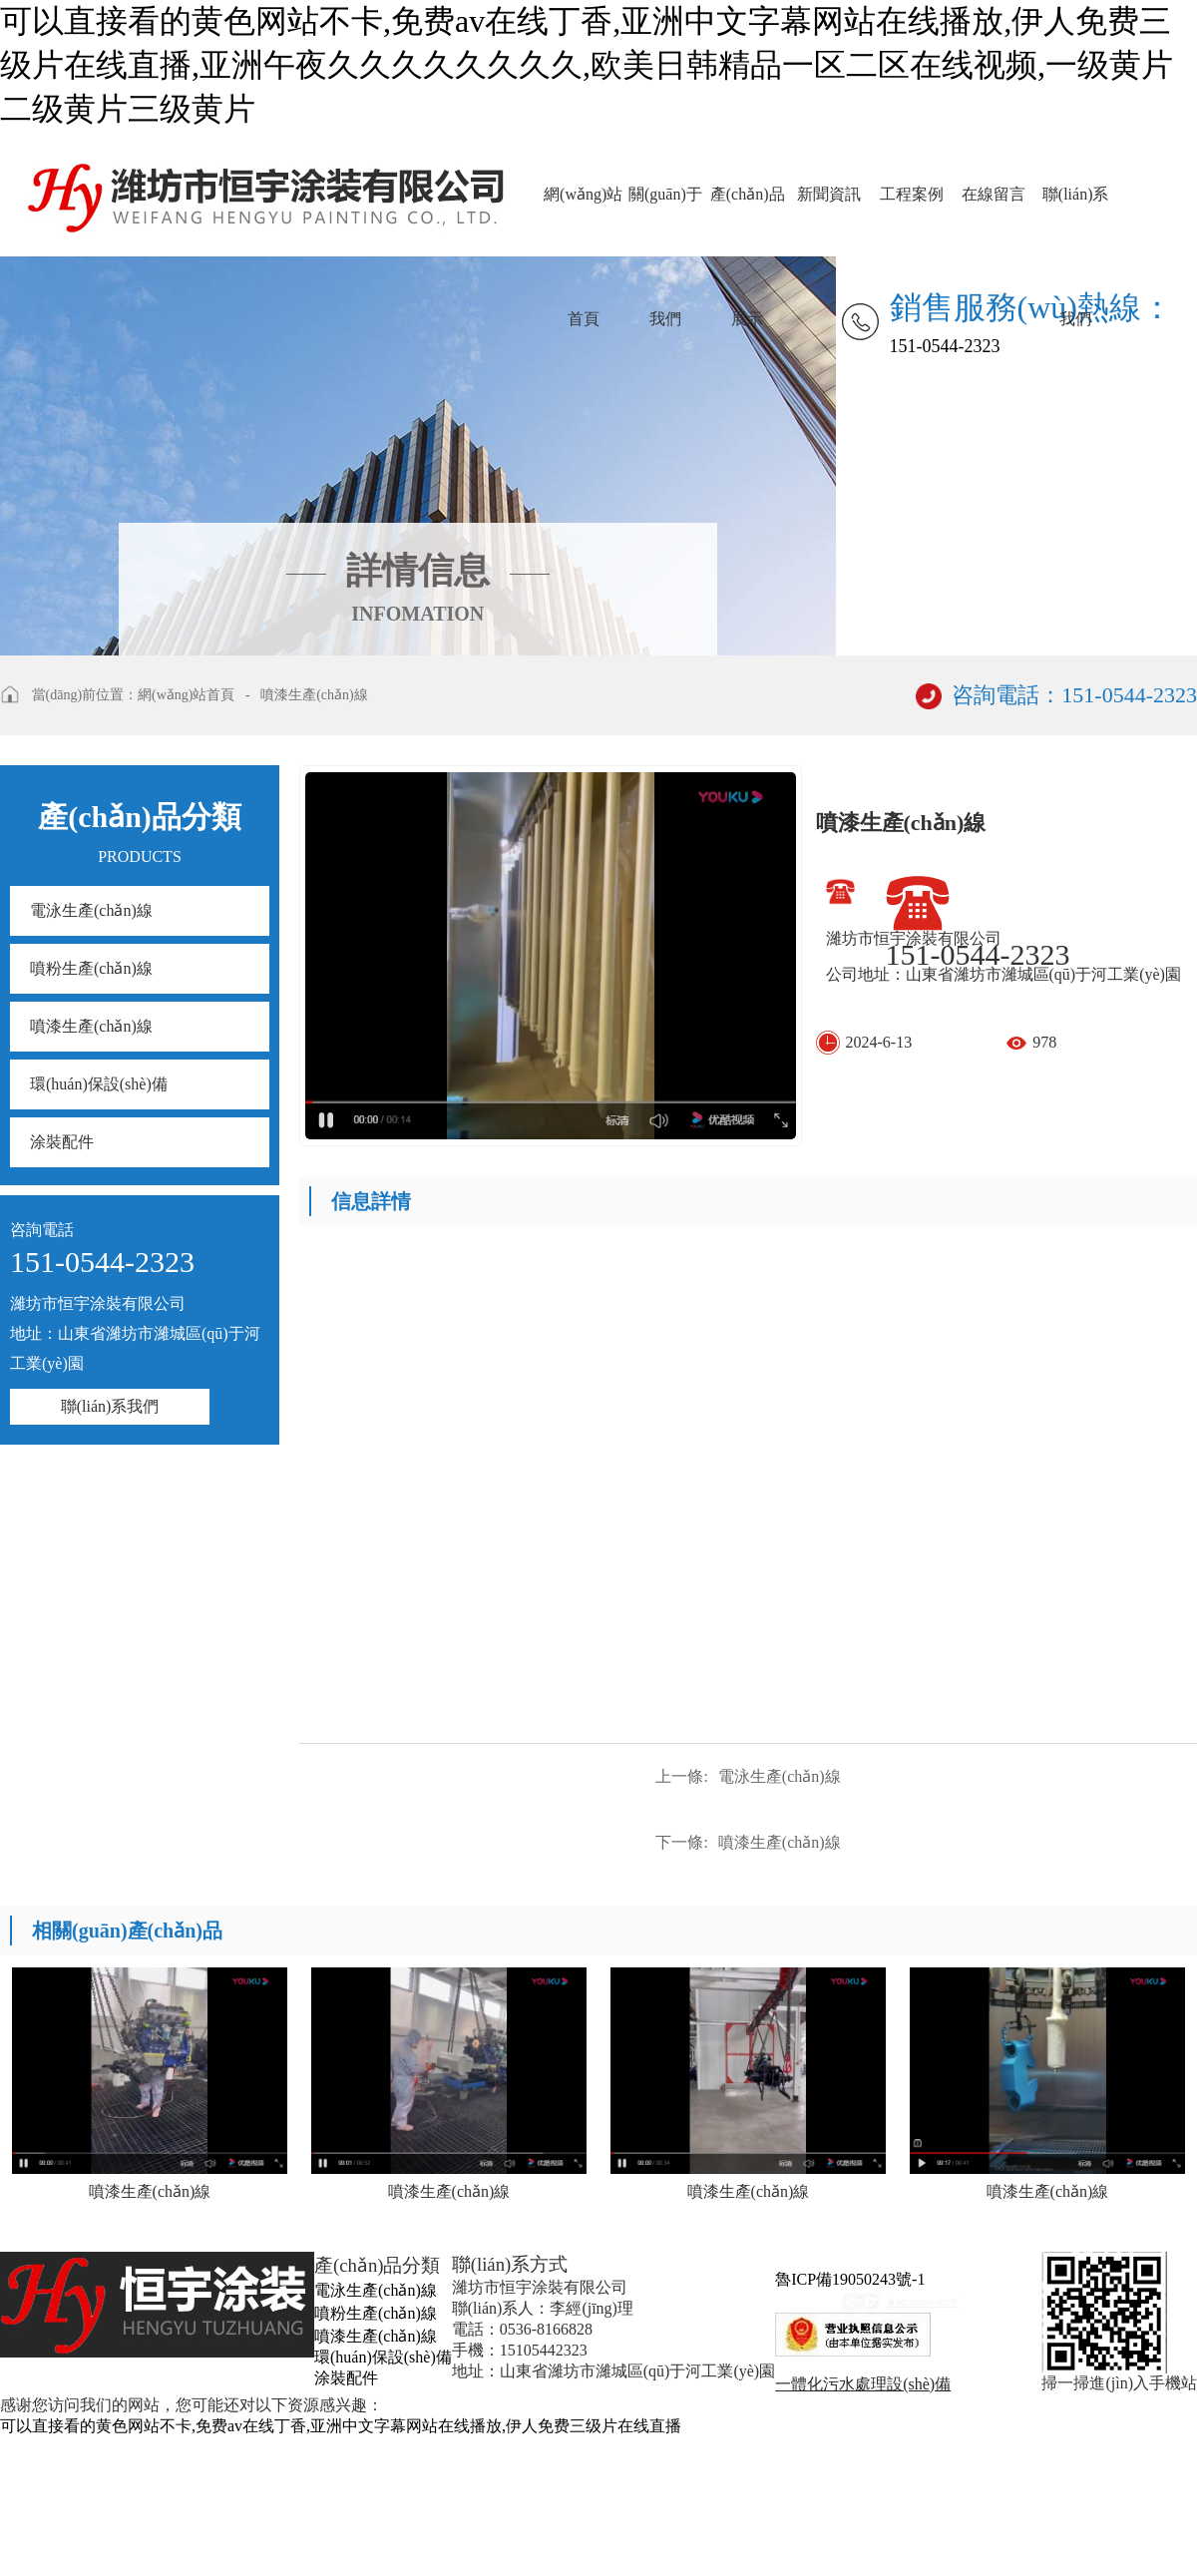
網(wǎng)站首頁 (583, 221)
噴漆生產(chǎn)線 (314, 694)
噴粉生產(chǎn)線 (91, 968)
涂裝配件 (62, 1141)
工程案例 (912, 194)
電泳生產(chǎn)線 (91, 910)
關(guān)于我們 (665, 221)
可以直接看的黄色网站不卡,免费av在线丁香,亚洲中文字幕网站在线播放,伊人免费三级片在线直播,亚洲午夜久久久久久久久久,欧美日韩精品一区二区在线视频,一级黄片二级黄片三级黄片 (586, 65)
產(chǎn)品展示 (747, 221)
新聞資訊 (829, 194)
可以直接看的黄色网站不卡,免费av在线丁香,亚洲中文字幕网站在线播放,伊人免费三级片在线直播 (340, 2425)
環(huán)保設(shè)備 (99, 1083)
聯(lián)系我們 (1075, 221)
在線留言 (993, 194)
